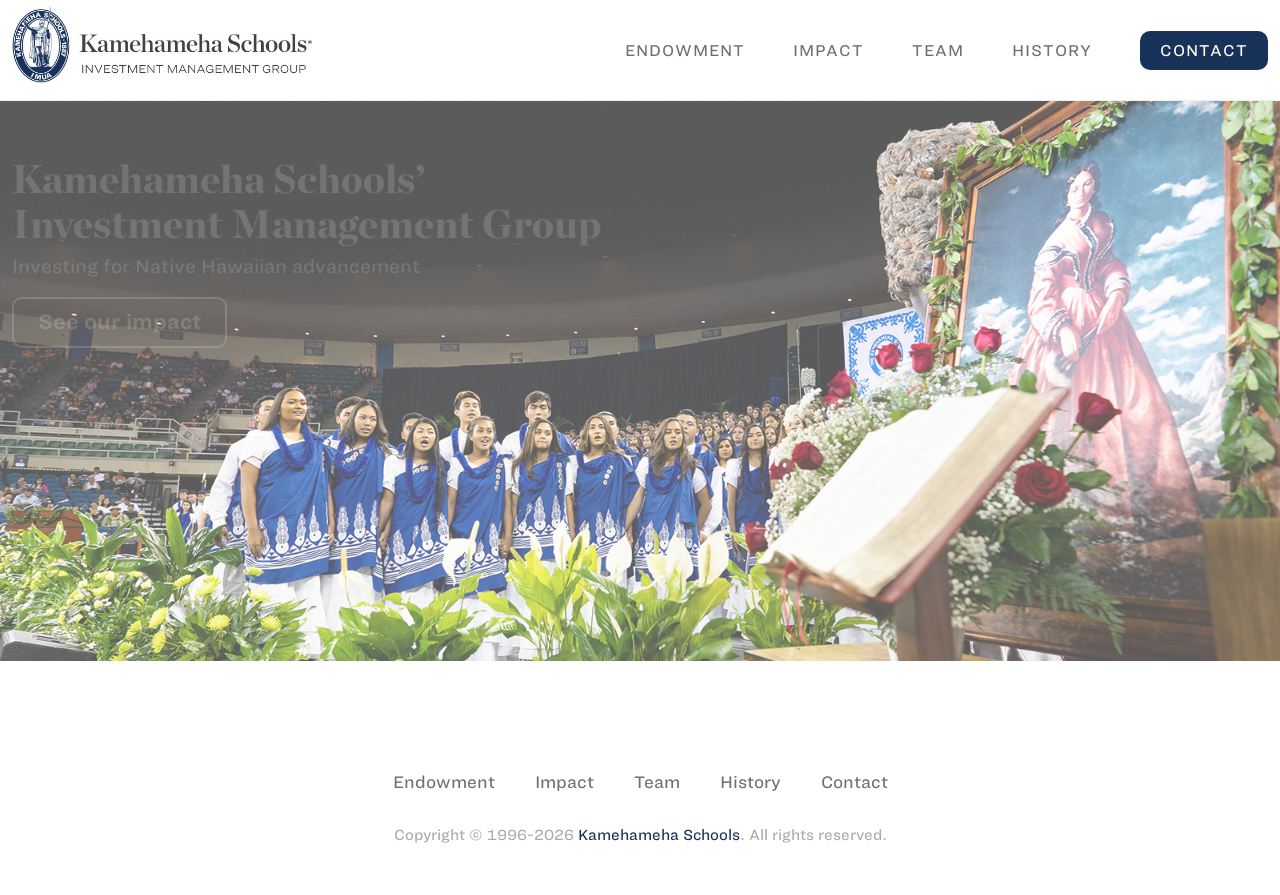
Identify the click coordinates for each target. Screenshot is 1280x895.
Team (938, 50)
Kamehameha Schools (659, 835)
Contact (1204, 50)
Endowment (685, 50)
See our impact (119, 321)
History (1052, 50)
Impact (828, 50)
